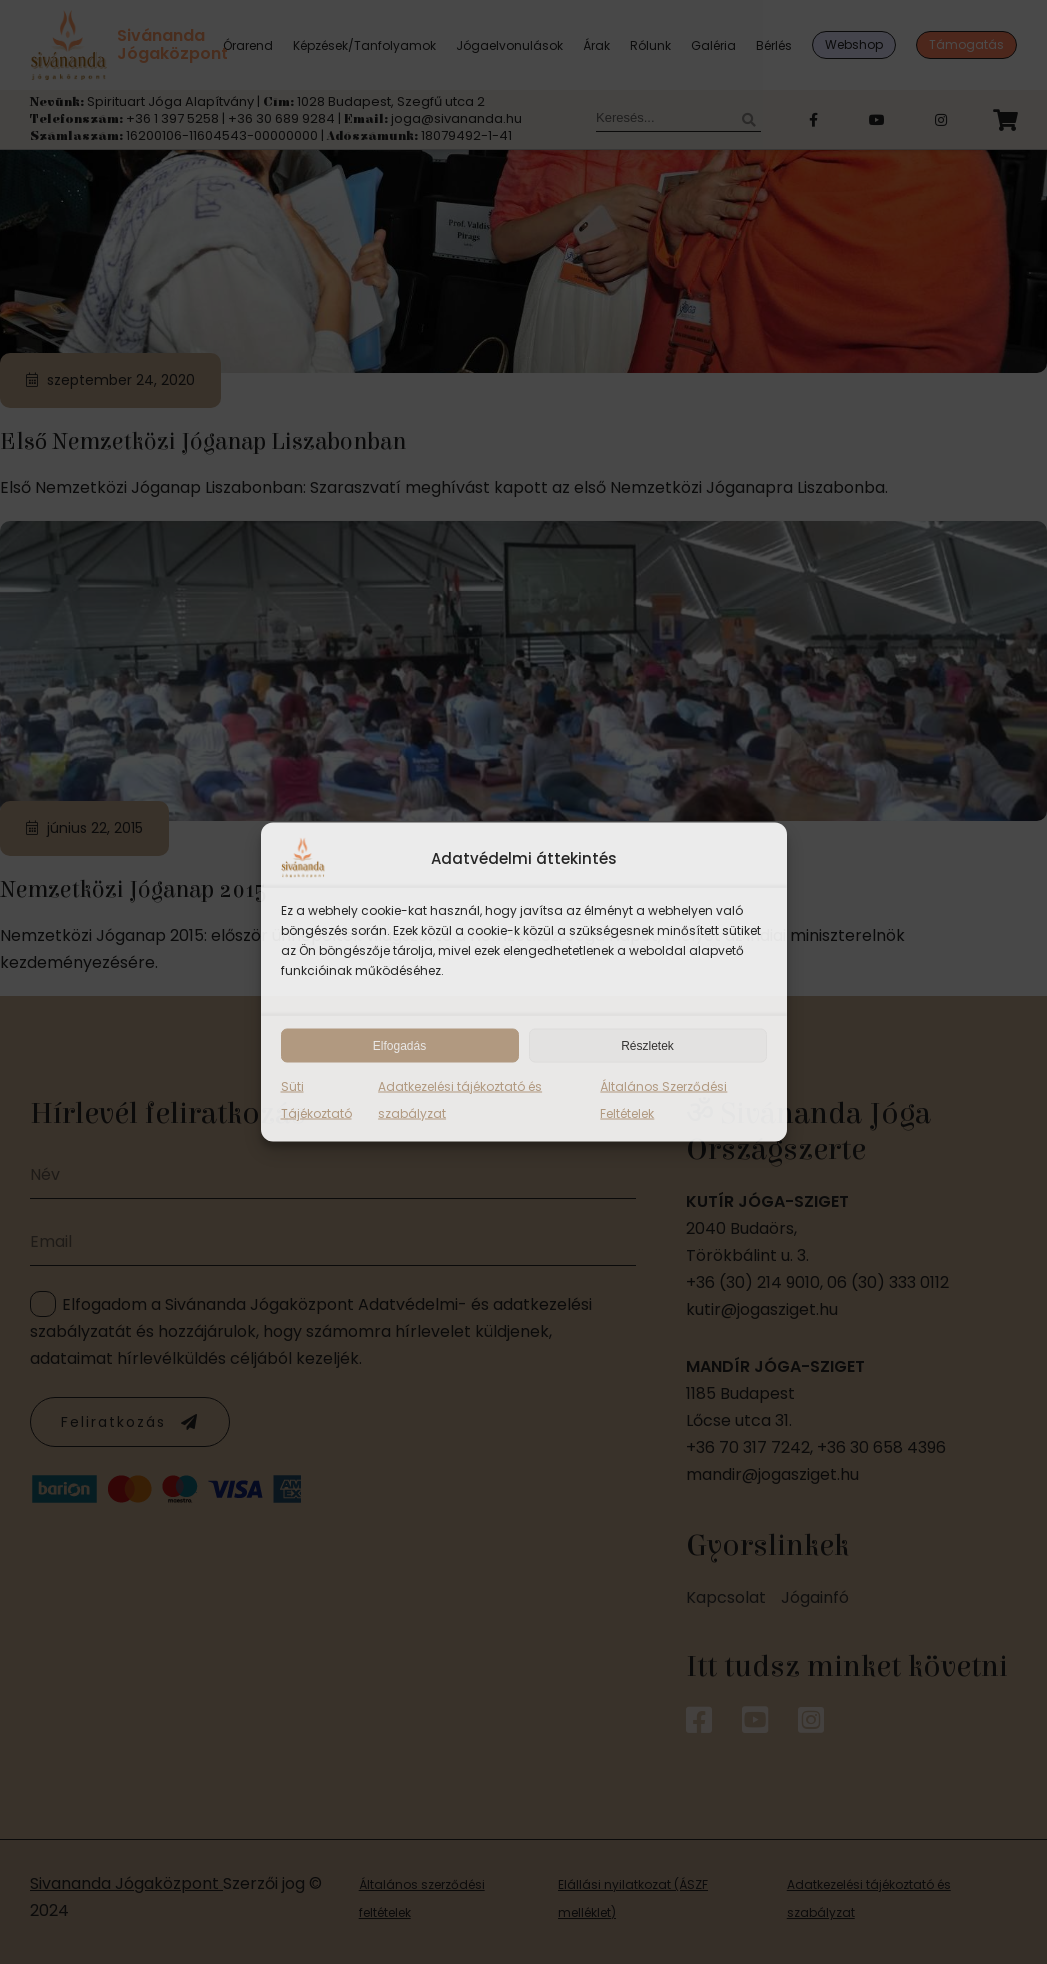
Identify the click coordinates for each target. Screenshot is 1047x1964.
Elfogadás (399, 1046)
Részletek (647, 1046)
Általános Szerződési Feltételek (663, 1100)
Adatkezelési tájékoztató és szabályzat (460, 1100)
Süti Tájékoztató (316, 1100)
